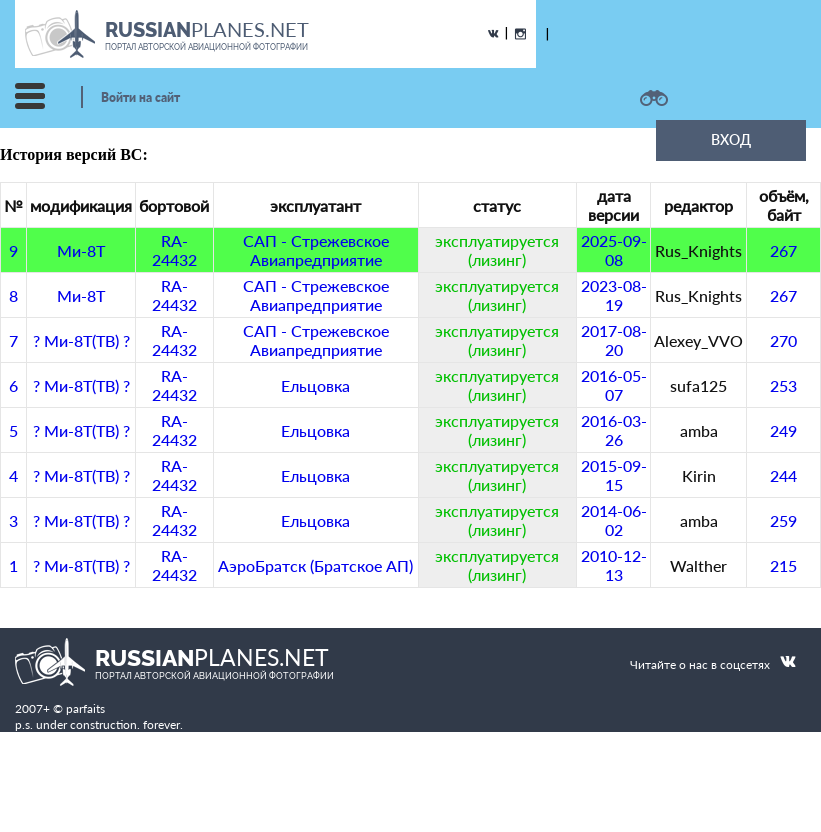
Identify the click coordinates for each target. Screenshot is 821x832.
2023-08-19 (614, 295)
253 (783, 385)
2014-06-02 (614, 520)
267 (783, 250)
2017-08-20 (614, 340)
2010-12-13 (614, 565)
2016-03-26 (614, 430)
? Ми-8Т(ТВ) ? (81, 340)
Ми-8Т (81, 250)
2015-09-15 (614, 475)
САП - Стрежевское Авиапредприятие (316, 250)
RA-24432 (174, 250)
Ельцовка (315, 385)
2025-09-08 (614, 250)
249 (783, 430)
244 (783, 475)
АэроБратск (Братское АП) (315, 565)
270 (783, 340)
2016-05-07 (614, 385)
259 (783, 520)
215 (783, 565)
